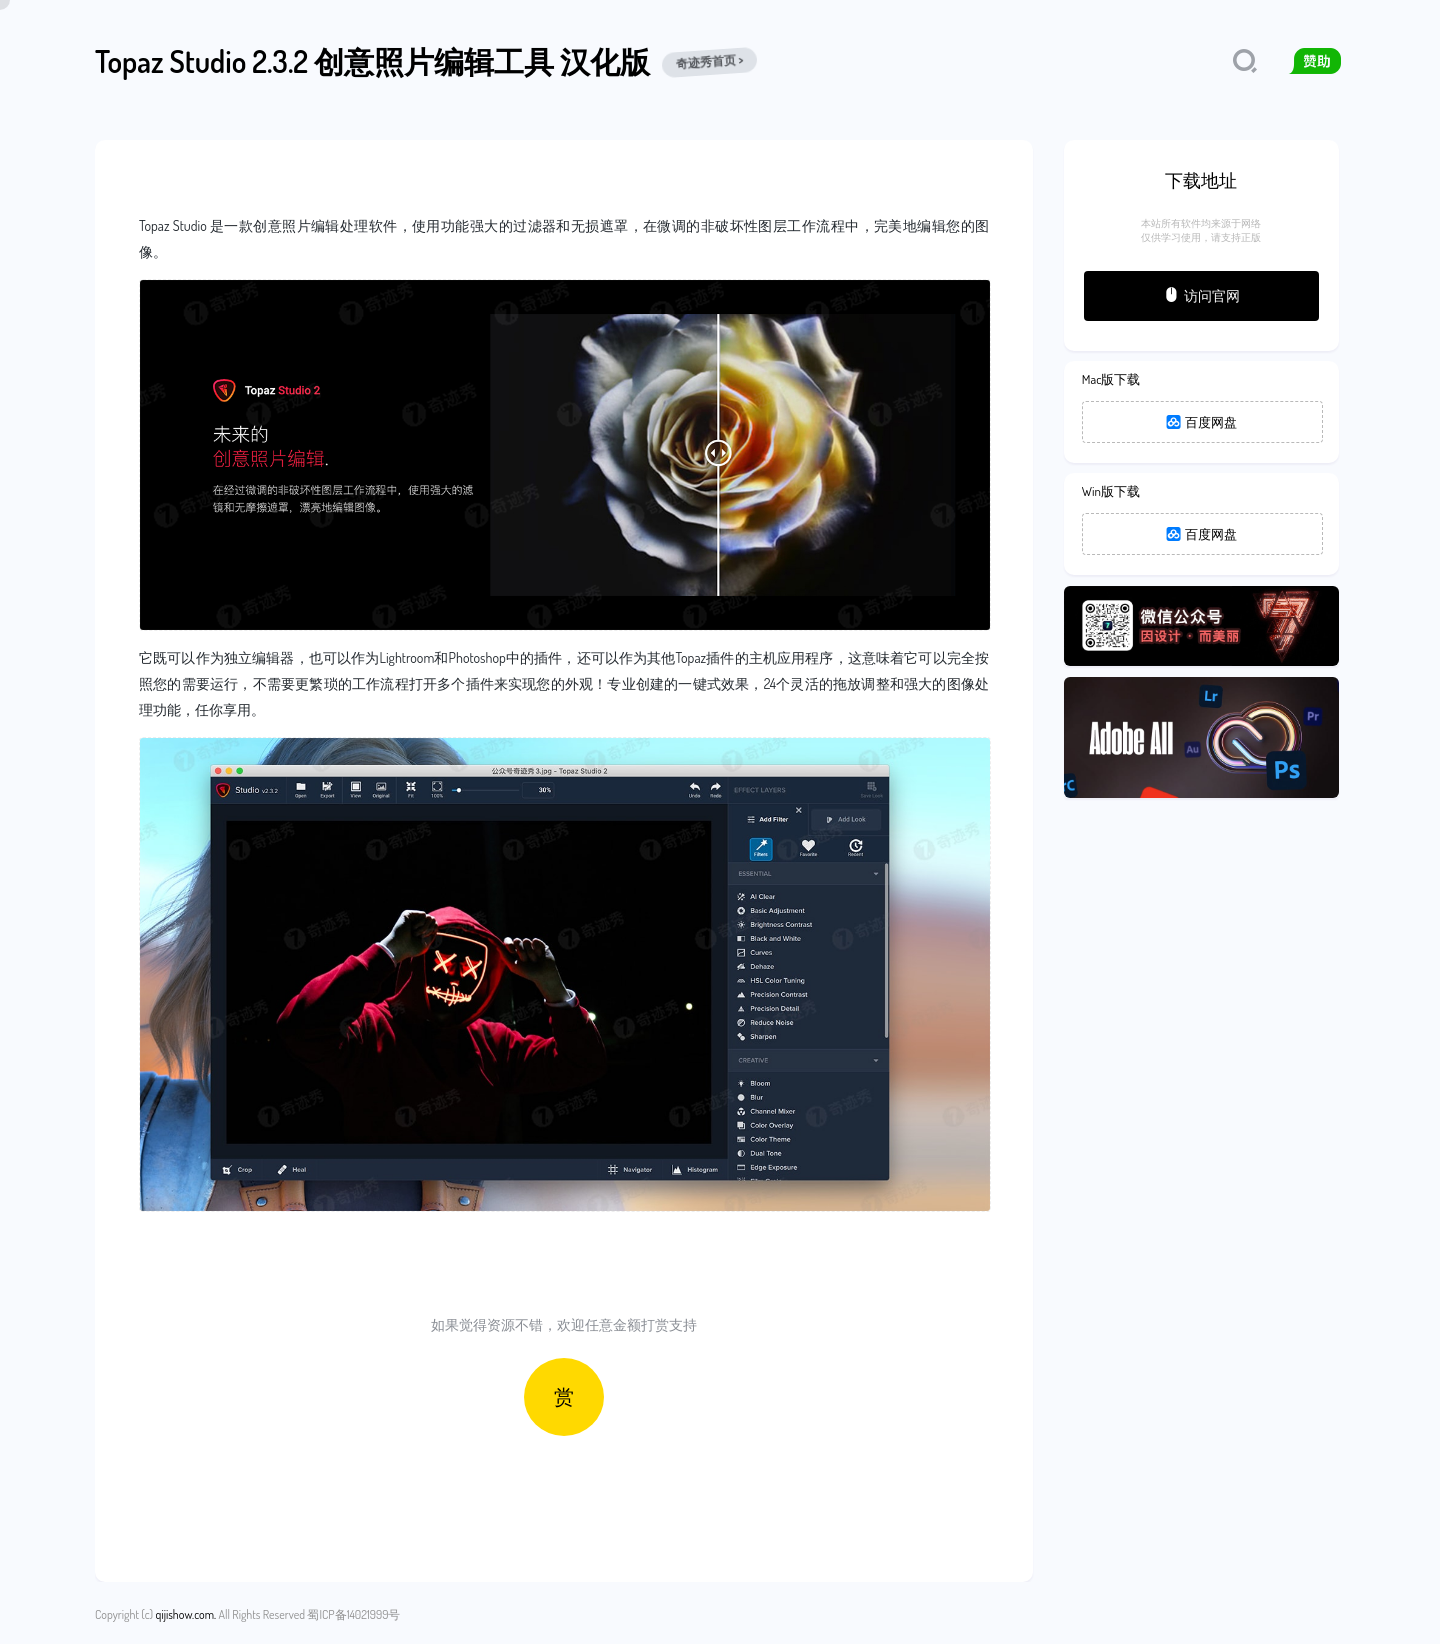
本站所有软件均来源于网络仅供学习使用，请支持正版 (1201, 230)
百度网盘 (1202, 422)
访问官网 (1201, 295)
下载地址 (1201, 180)
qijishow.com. (186, 1614)
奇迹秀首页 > (710, 62)
